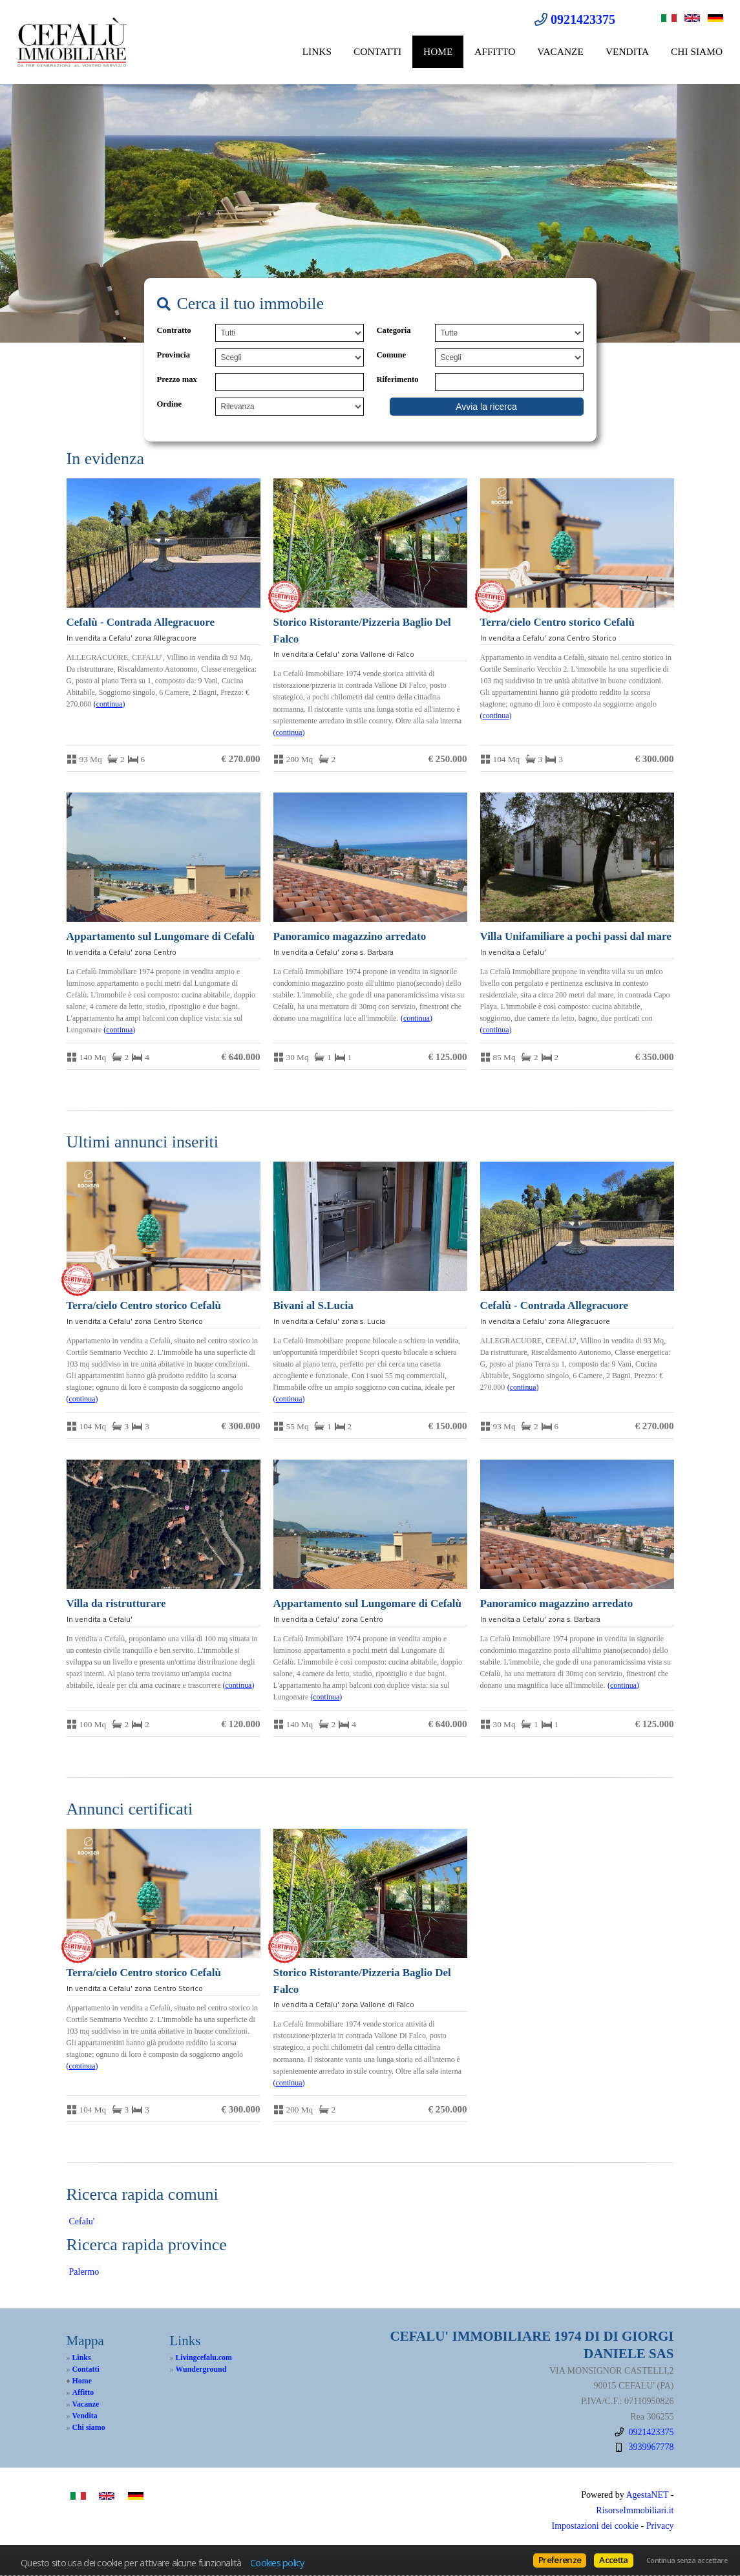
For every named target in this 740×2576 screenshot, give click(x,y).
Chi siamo (697, 51)
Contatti (377, 51)
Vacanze (560, 51)
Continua (109, 703)
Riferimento (398, 379)
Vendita (627, 51)
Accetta (613, 2560)
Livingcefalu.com (203, 2357)
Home (437, 51)
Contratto (174, 330)
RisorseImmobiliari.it (634, 2510)
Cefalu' (82, 2221)
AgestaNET (647, 2495)
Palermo (84, 2272)
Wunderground (200, 2369)
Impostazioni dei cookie (595, 2526)
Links (317, 51)
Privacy (660, 2526)
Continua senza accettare (686, 2560)
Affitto (494, 51)
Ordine (169, 404)
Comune (391, 354)
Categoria (394, 330)
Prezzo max (177, 379)
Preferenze (559, 2560)
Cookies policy (277, 2562)
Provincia (174, 354)
